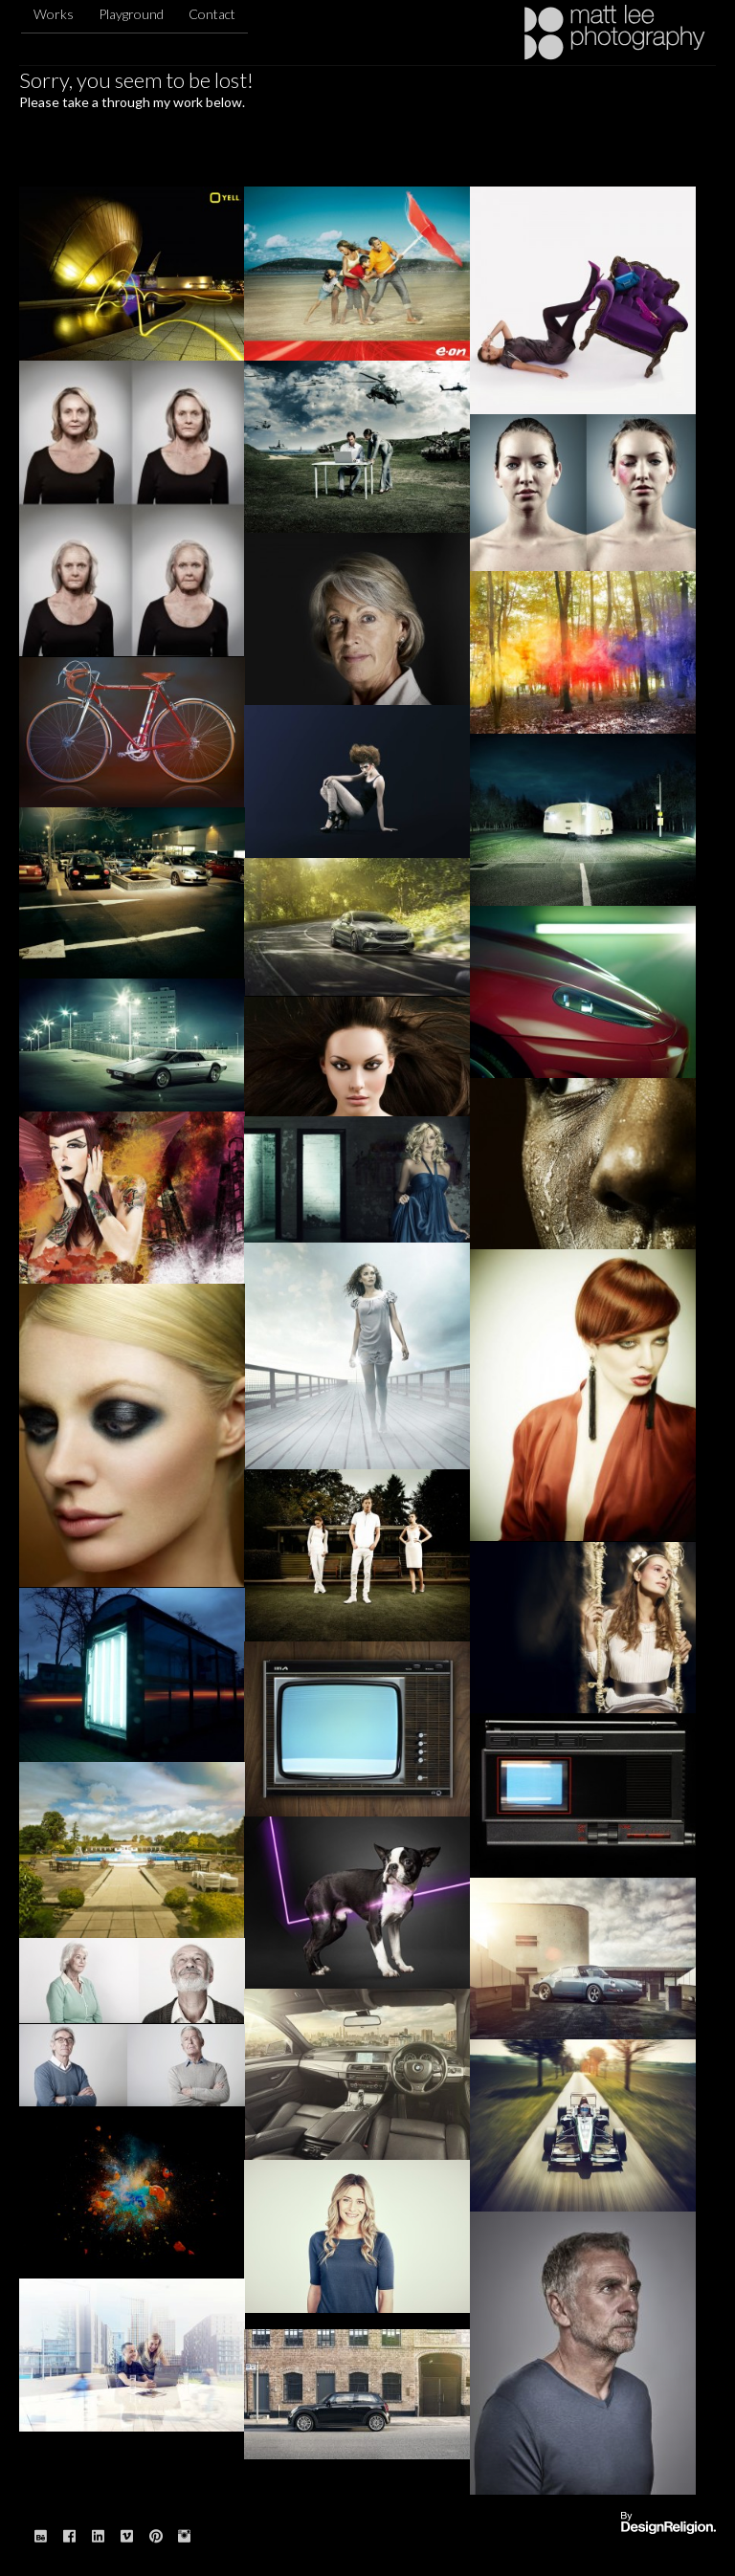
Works (53, 14)
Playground (131, 14)
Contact (212, 14)
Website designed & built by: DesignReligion (668, 2524)
